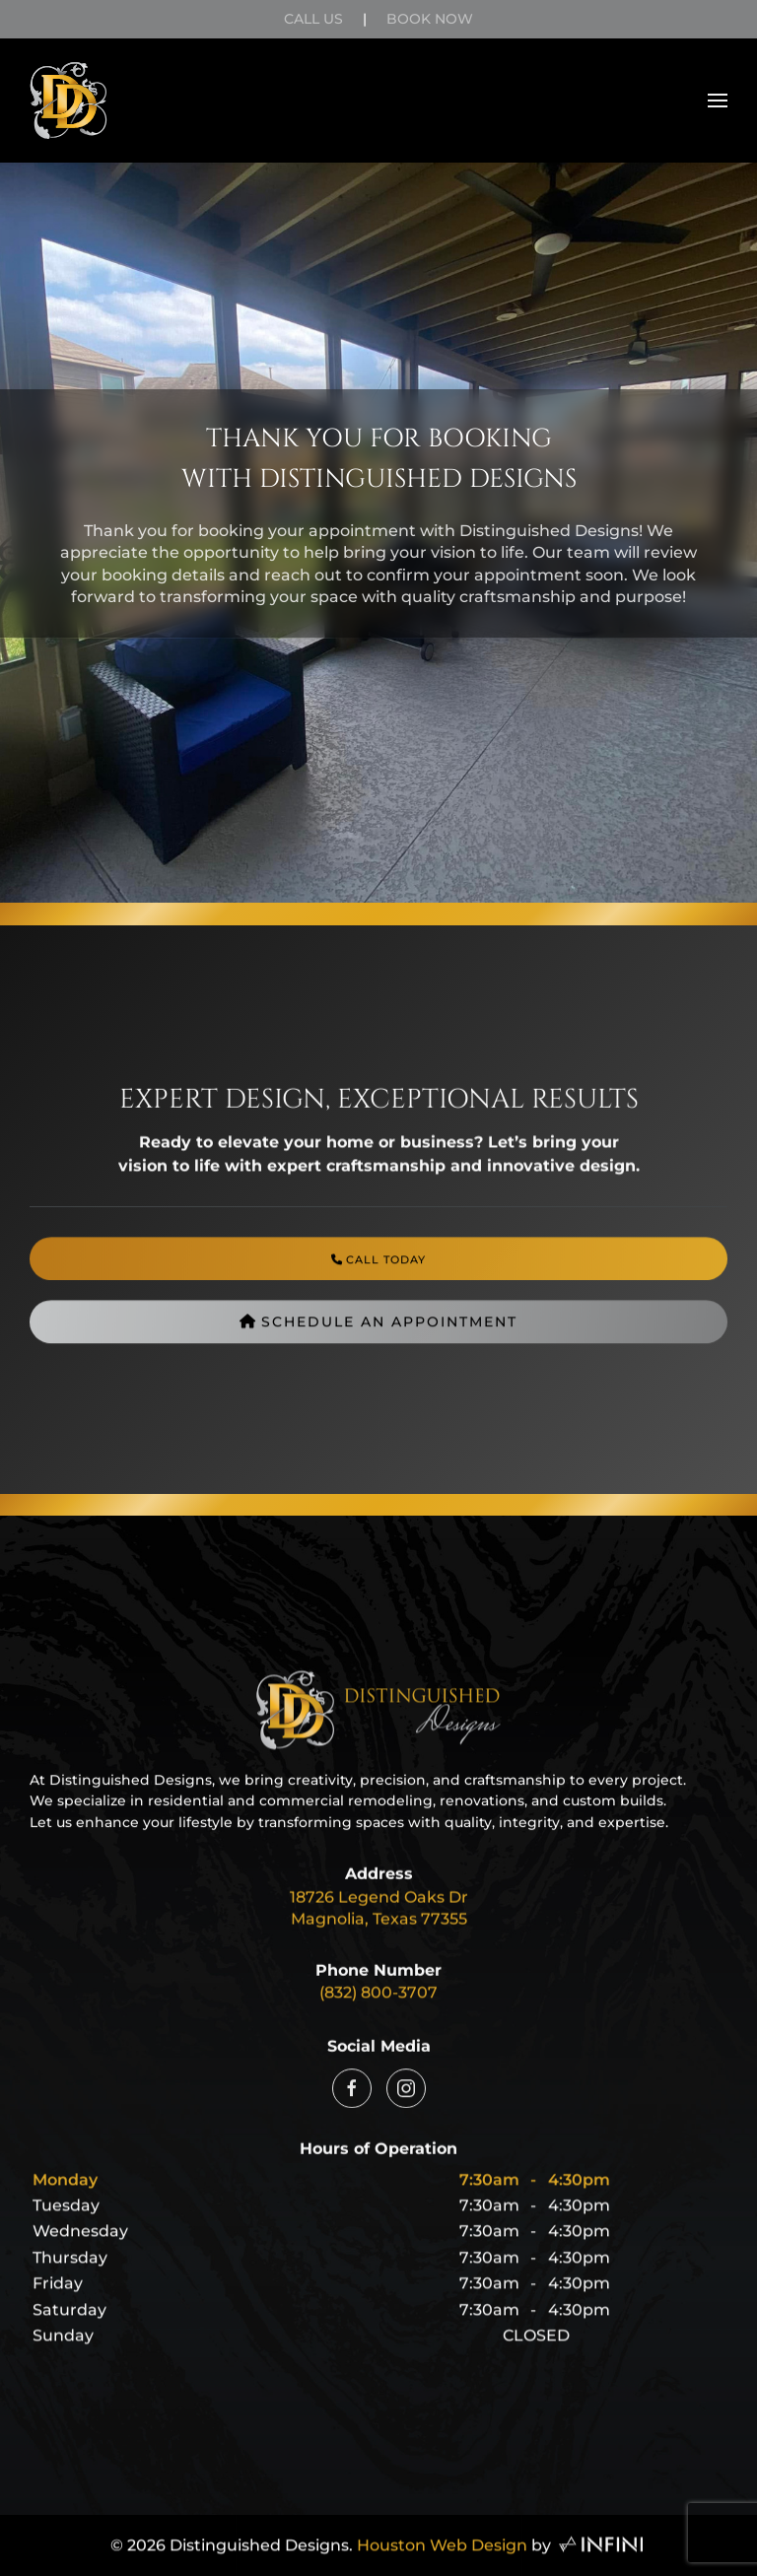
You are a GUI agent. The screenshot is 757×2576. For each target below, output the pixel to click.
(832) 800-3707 (378, 2001)
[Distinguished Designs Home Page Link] (378, 1738)
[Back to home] (68, 100)
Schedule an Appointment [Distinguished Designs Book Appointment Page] (378, 1337)
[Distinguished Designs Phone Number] (378, 1274)
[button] (717, 100)
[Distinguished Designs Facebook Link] (352, 2102)
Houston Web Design (442, 2553)
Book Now (429, 19)
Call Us (313, 19)
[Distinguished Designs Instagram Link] (406, 2102)
